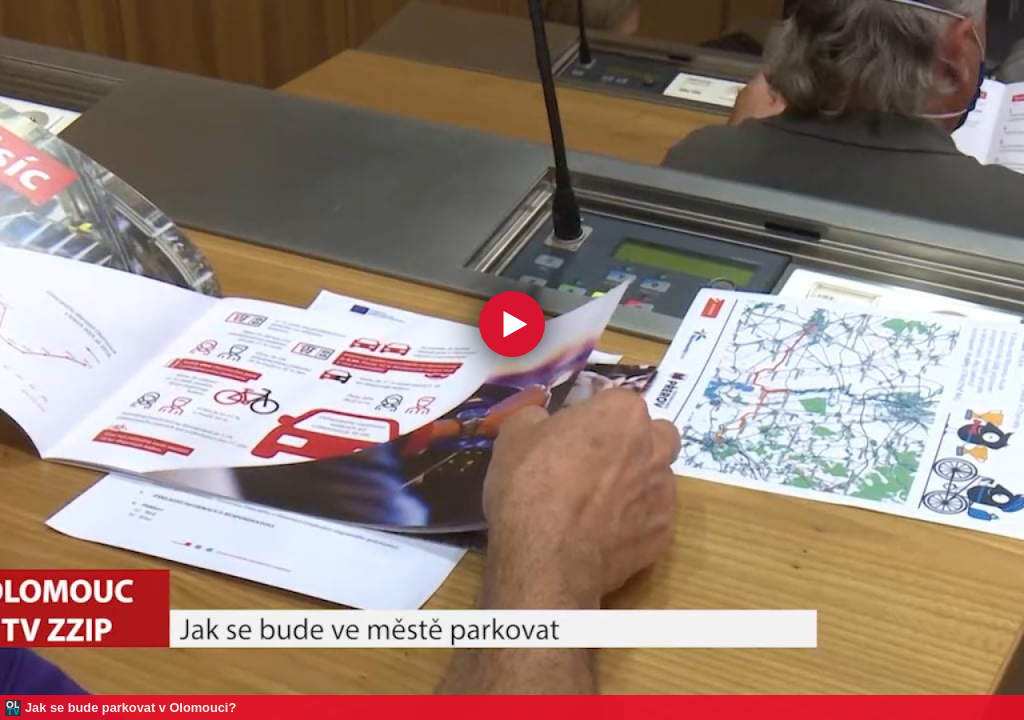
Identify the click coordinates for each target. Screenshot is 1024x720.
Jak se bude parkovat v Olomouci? (130, 707)
